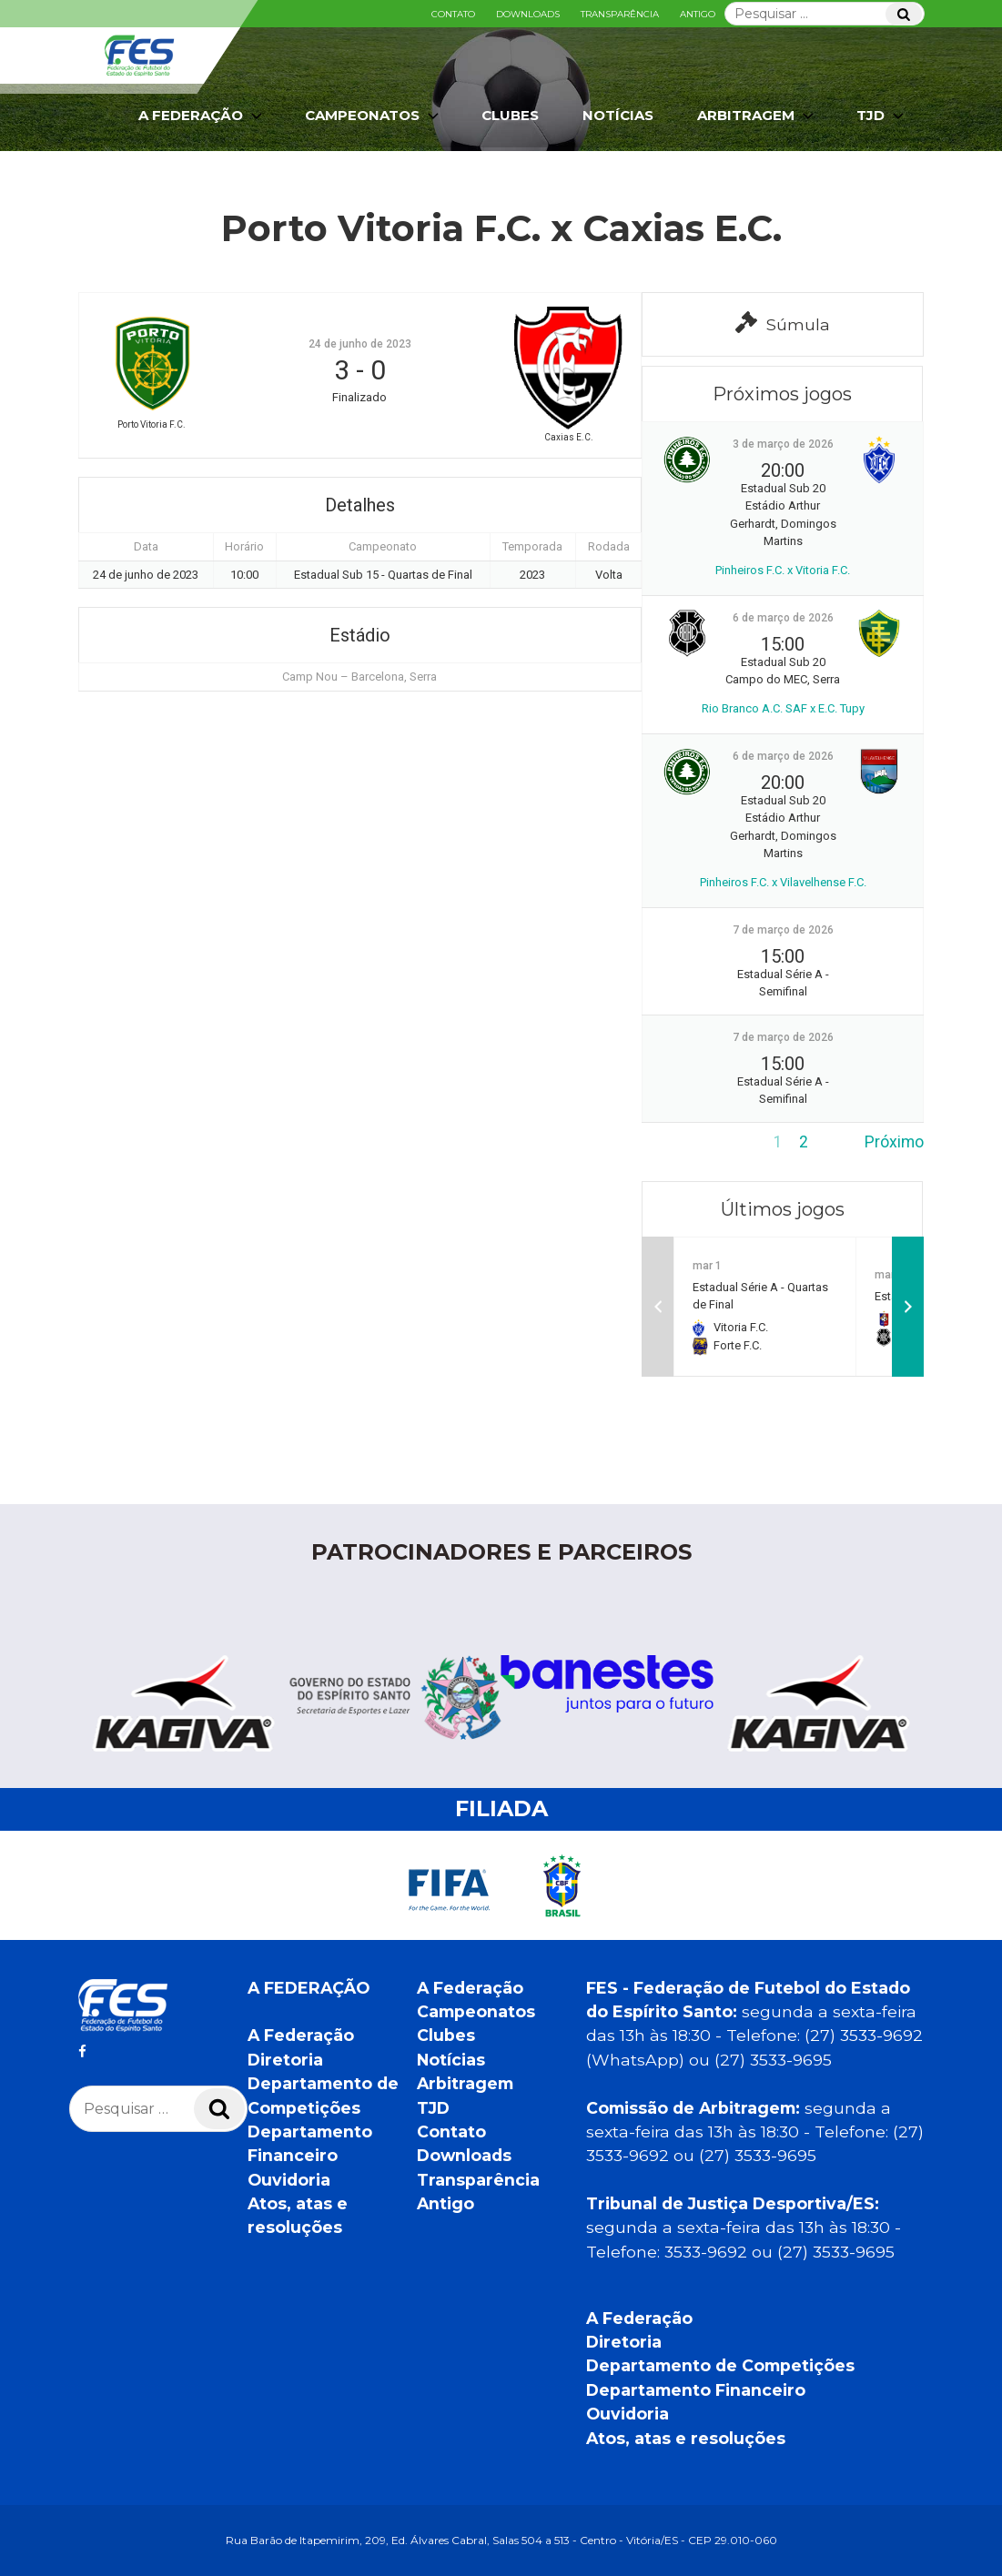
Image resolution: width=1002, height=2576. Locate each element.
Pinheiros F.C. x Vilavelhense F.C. (783, 882)
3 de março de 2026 (783, 444)
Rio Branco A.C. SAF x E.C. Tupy (783, 708)
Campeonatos (373, 115)
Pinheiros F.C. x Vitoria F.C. (782, 570)
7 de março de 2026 (783, 930)
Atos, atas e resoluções (685, 2438)
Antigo (697, 14)
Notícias (617, 115)
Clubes (510, 115)
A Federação (202, 115)
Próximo (894, 1142)
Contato (453, 14)
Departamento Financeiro (695, 2389)
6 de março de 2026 (783, 617)
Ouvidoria (289, 2179)
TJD (881, 115)
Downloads (528, 14)
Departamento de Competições (720, 2365)
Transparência (620, 14)
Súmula (782, 322)
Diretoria (285, 2059)
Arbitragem (757, 115)
